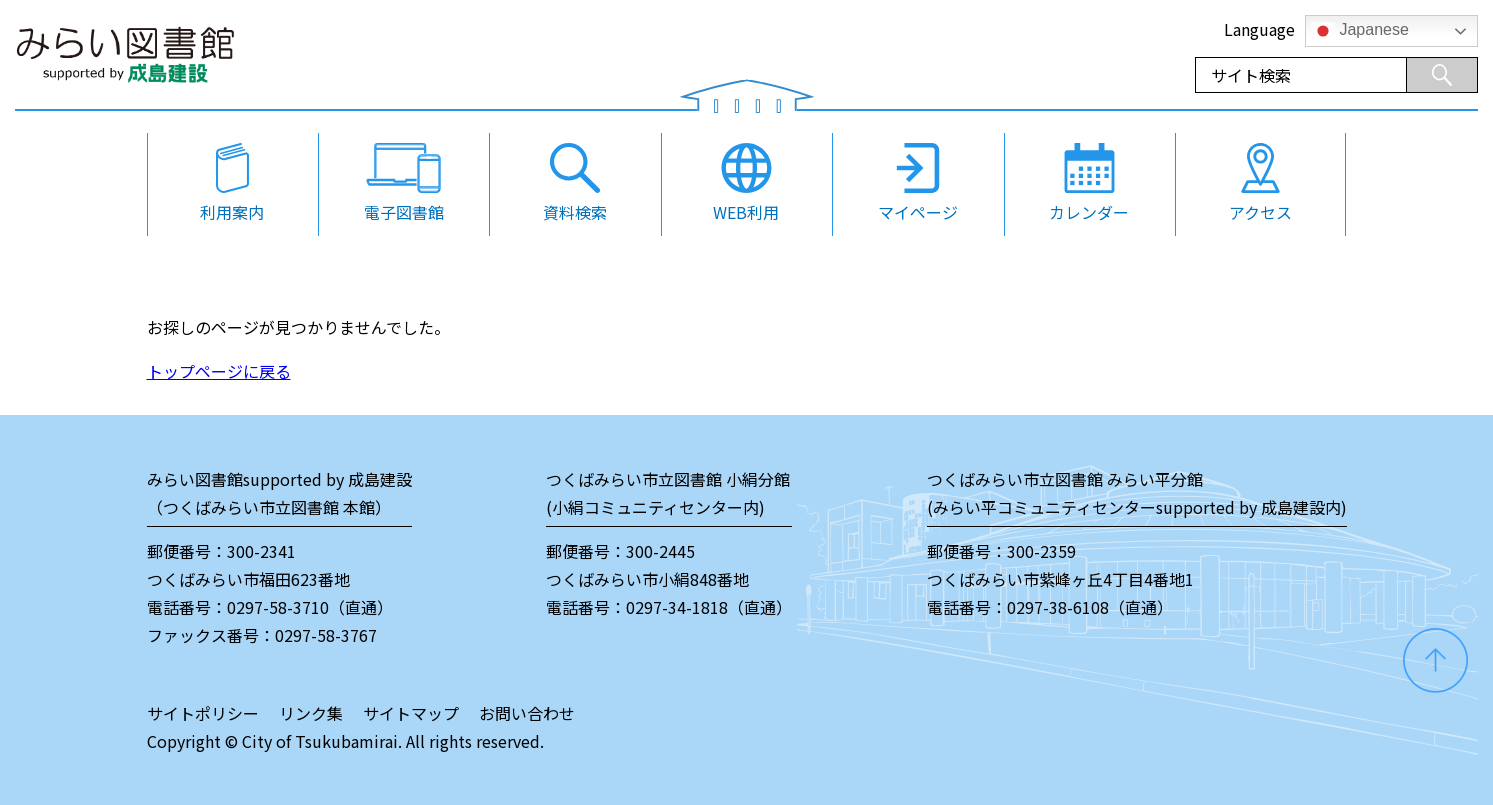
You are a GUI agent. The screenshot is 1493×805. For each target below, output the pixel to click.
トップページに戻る (219, 371)
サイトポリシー (203, 713)
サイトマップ (411, 713)
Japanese (1360, 31)
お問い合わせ (527, 713)
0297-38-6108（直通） (1090, 607)
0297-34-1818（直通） (709, 607)
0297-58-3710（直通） (310, 607)
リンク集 (311, 713)
